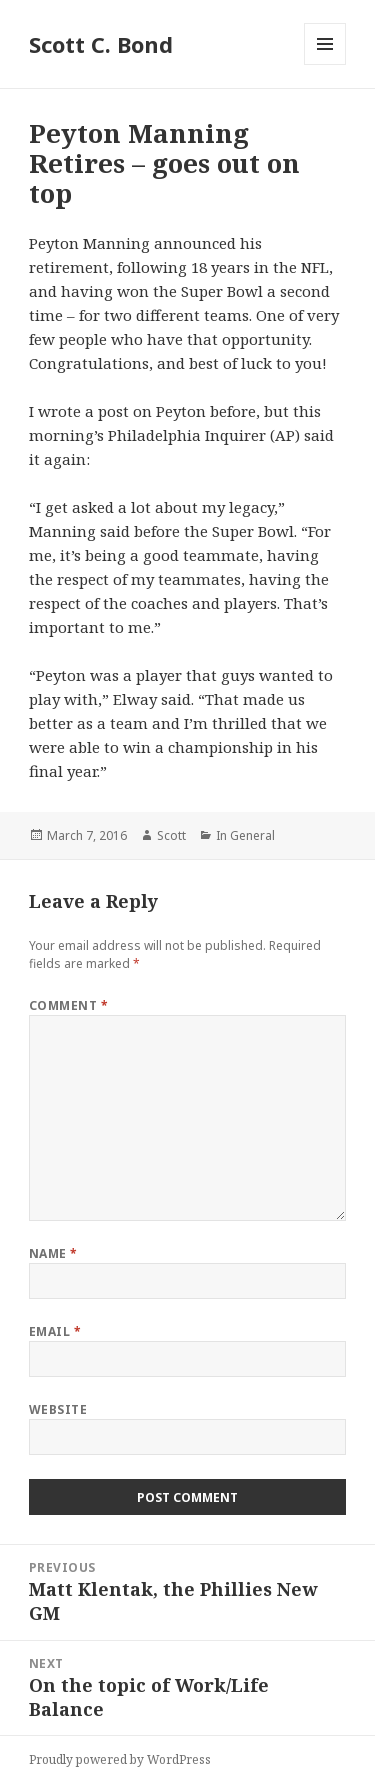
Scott (171, 835)
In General (245, 835)
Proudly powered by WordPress (120, 1759)
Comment (68, 1005)
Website (58, 1409)
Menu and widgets (325, 64)
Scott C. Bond (101, 44)
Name (53, 1253)
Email (55, 1331)
